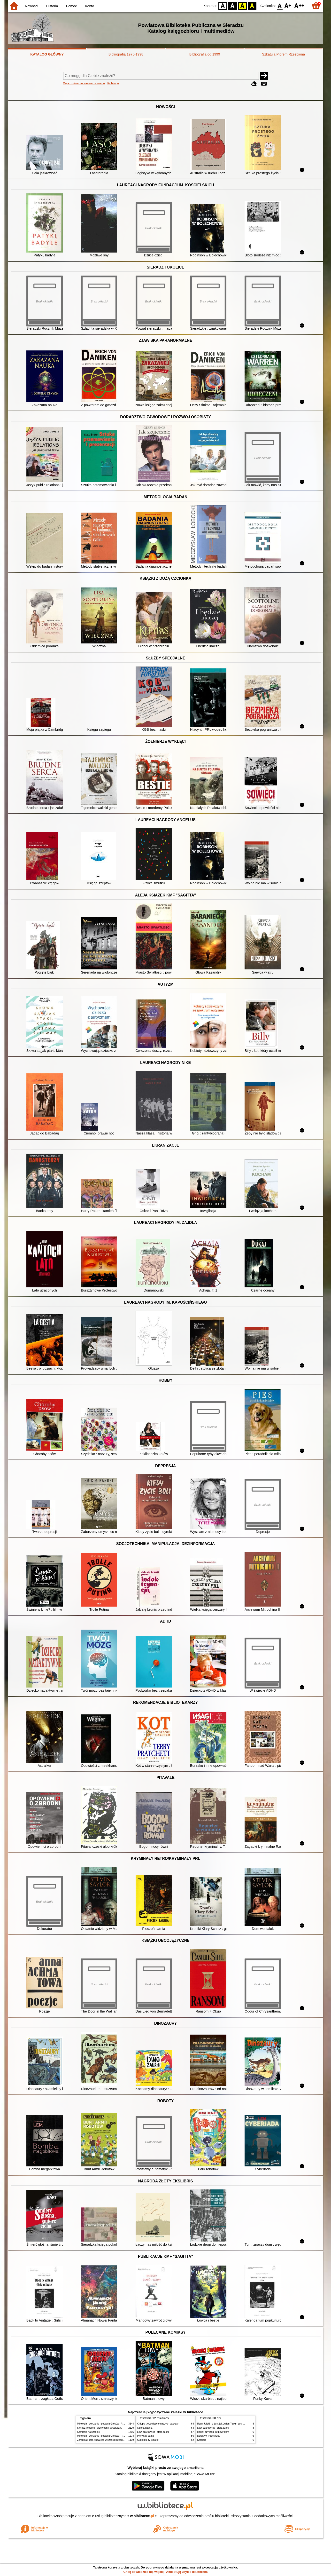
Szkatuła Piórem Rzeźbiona (283, 54)
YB (242, 5)
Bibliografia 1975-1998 (125, 54)
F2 (299, 5)
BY (252, 5)
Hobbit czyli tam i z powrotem (213, 2432)
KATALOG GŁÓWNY (47, 54)
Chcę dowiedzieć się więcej (143, 2572)
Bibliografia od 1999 (204, 54)
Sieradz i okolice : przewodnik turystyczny (99, 2427)
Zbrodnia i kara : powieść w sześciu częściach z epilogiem (108, 2440)
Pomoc (71, 6)
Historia (52, 6)
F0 (279, 5)
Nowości (31, 6)
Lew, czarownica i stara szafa (153, 2432)
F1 (288, 5)
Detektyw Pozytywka (208, 2435)
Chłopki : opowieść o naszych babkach (158, 2423)
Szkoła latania (145, 2427)
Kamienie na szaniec (88, 2432)
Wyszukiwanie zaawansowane (84, 83)
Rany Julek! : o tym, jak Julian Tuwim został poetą (224, 2423)
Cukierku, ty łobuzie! (148, 2440)
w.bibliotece (142, 2516)
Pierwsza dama (145, 2435)
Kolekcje (113, 83)
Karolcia (201, 2440)
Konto (89, 6)
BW (233, 5)
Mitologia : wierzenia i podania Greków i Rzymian (104, 2423)
